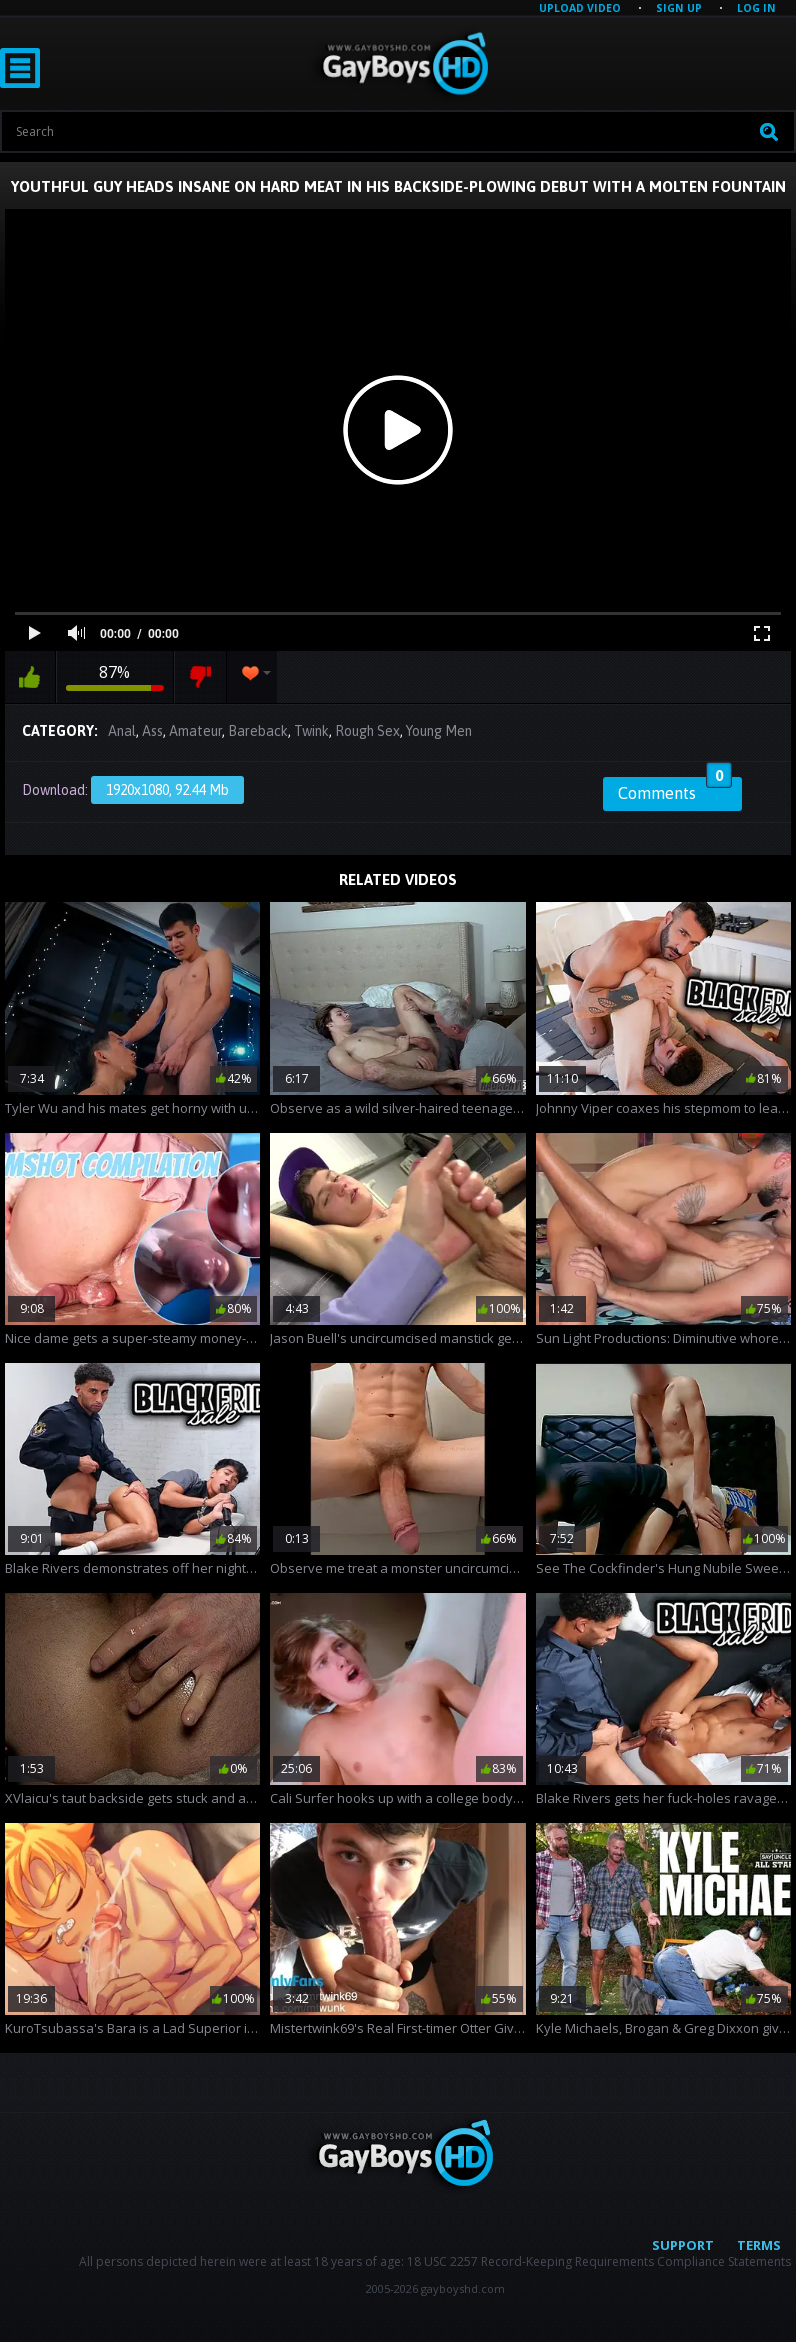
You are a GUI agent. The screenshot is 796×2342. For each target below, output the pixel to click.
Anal (122, 731)
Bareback (258, 731)
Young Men (439, 731)
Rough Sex (367, 731)
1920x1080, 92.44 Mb (167, 790)
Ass (152, 731)
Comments (675, 790)
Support (683, 2245)
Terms (759, 2245)
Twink (311, 731)
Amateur (195, 731)
